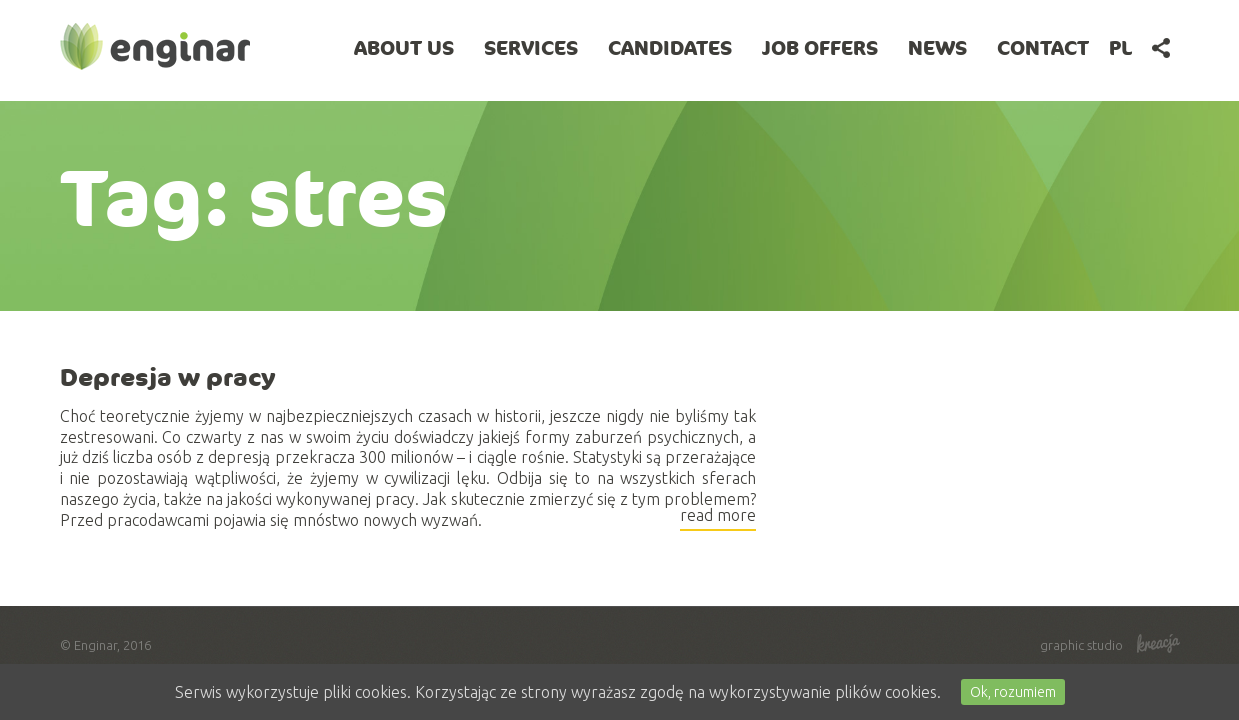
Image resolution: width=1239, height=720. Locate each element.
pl (1120, 47)
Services (531, 47)
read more (718, 518)
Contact (1043, 47)
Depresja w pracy (168, 377)
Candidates (670, 47)
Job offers (820, 47)
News (937, 47)
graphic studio (1110, 645)
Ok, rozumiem (1013, 692)
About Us (404, 47)
